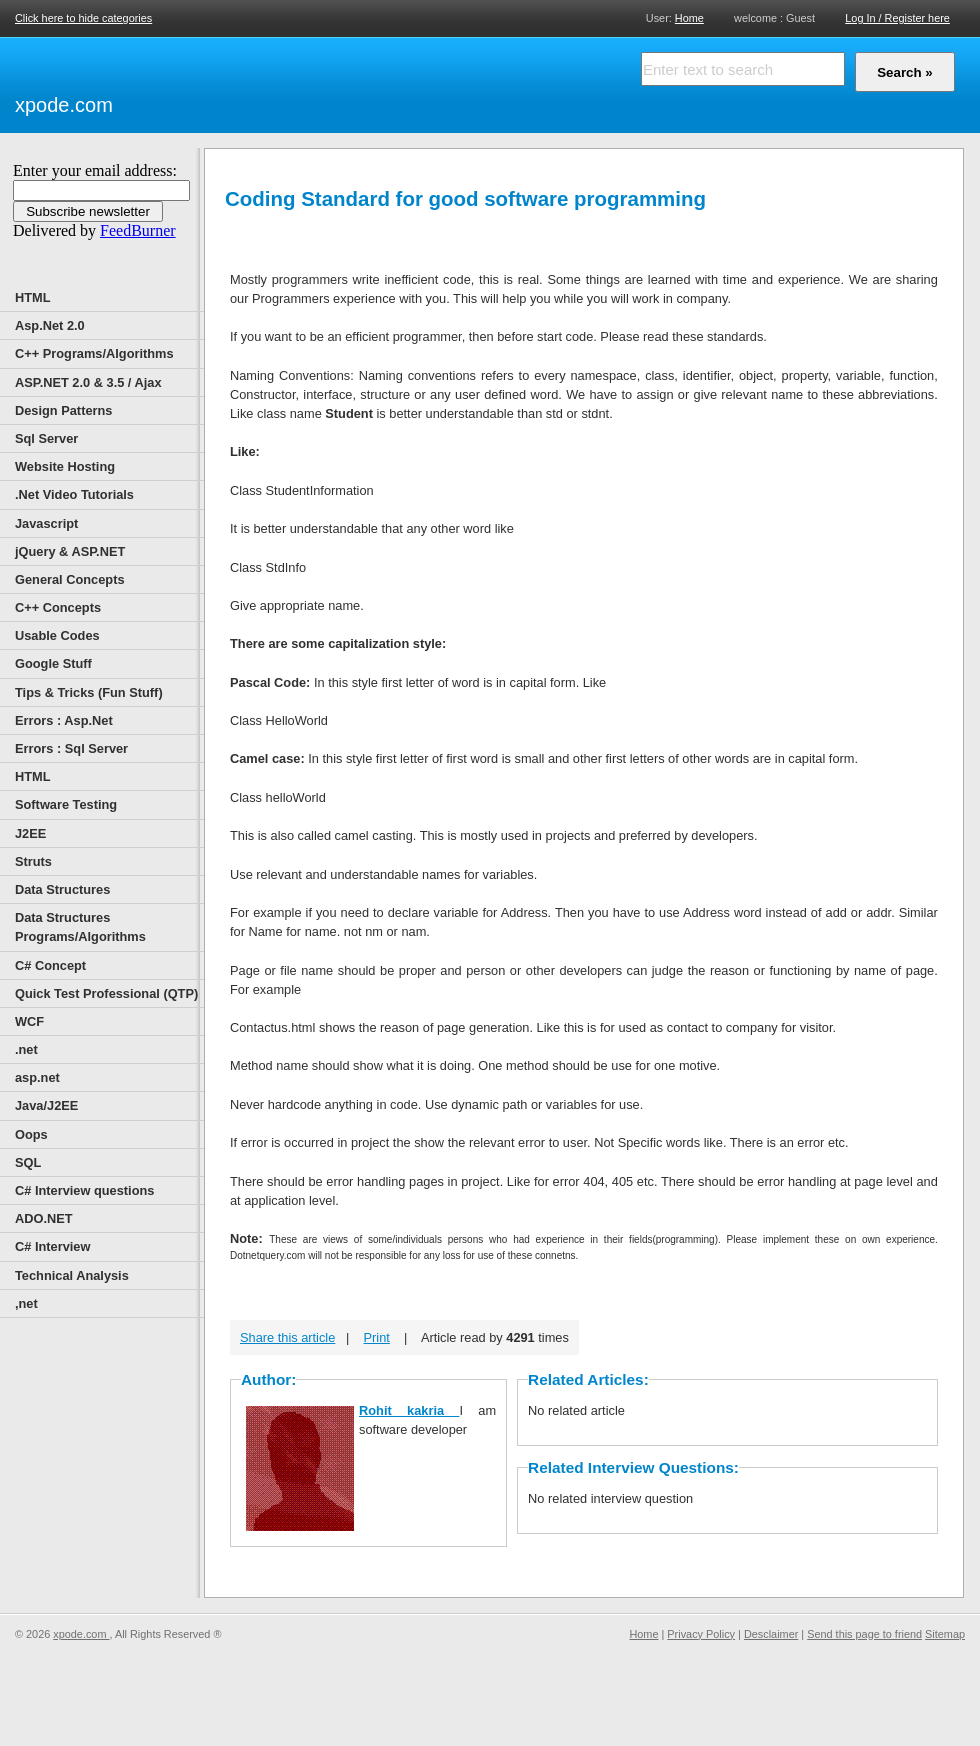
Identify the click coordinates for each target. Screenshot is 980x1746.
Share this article (287, 1337)
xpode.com (64, 105)
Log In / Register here (897, 18)
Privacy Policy (701, 1634)
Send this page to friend (864, 1634)
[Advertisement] (350, 82)
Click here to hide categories (83, 18)
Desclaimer (771, 1634)
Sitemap (945, 1634)
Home (689, 17)
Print (377, 1337)
